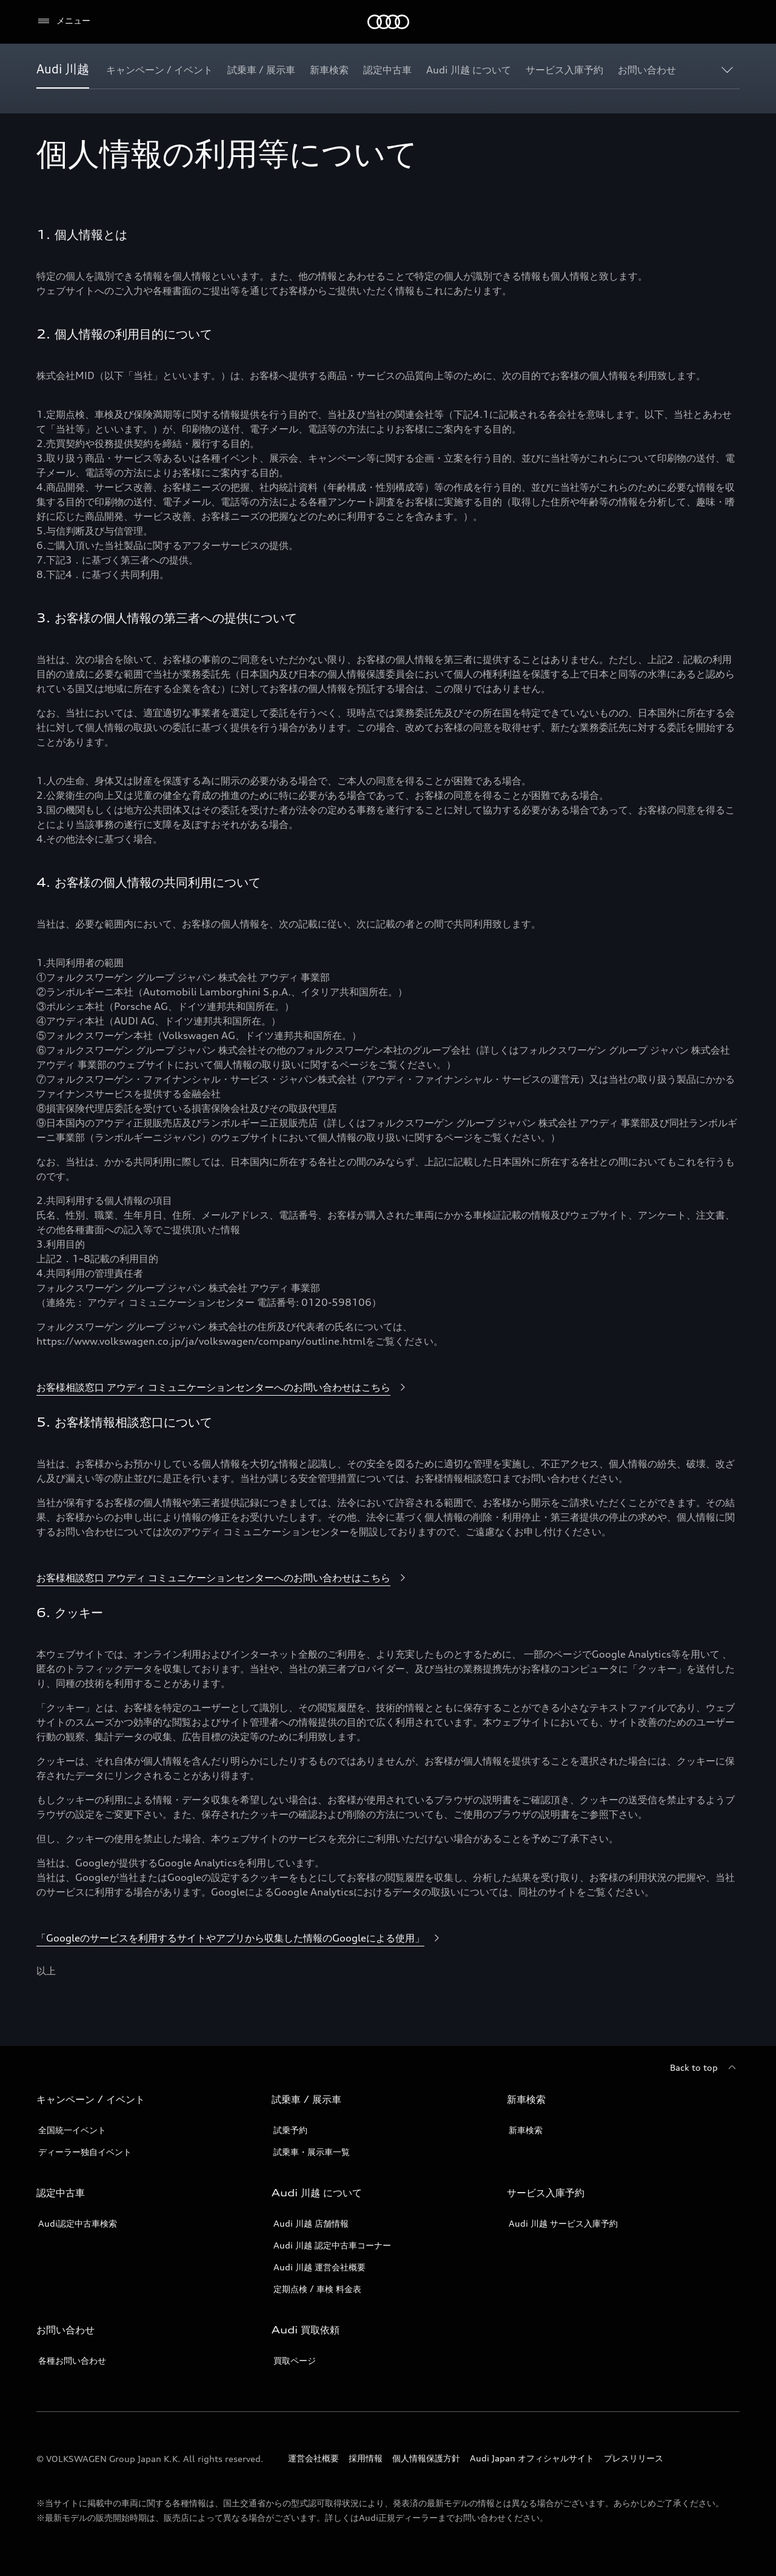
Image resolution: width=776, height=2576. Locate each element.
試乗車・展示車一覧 (311, 2152)
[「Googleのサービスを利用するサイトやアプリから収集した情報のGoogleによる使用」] (240, 1938)
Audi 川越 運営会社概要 (319, 2267)
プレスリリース (633, 2458)
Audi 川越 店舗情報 (311, 2223)
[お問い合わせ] (647, 70)
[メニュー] (63, 21)
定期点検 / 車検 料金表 (317, 2289)
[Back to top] (705, 2067)
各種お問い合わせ (72, 2360)
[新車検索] (329, 70)
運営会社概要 (313, 2458)
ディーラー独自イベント (85, 2152)
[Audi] (388, 22)
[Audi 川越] (62, 70)
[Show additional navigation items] (730, 69)
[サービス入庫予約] (564, 70)
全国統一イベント (72, 2130)
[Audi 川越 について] (468, 70)
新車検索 (526, 2130)
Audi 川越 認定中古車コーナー (332, 2245)
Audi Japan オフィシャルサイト (532, 2458)
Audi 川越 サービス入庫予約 (563, 2223)
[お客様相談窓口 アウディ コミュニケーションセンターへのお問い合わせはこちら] (223, 1388)
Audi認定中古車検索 (77, 2223)
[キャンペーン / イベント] (159, 70)
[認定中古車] (387, 70)
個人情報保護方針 (426, 2458)
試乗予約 (290, 2130)
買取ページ (294, 2360)
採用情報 (366, 2458)
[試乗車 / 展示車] (261, 70)
